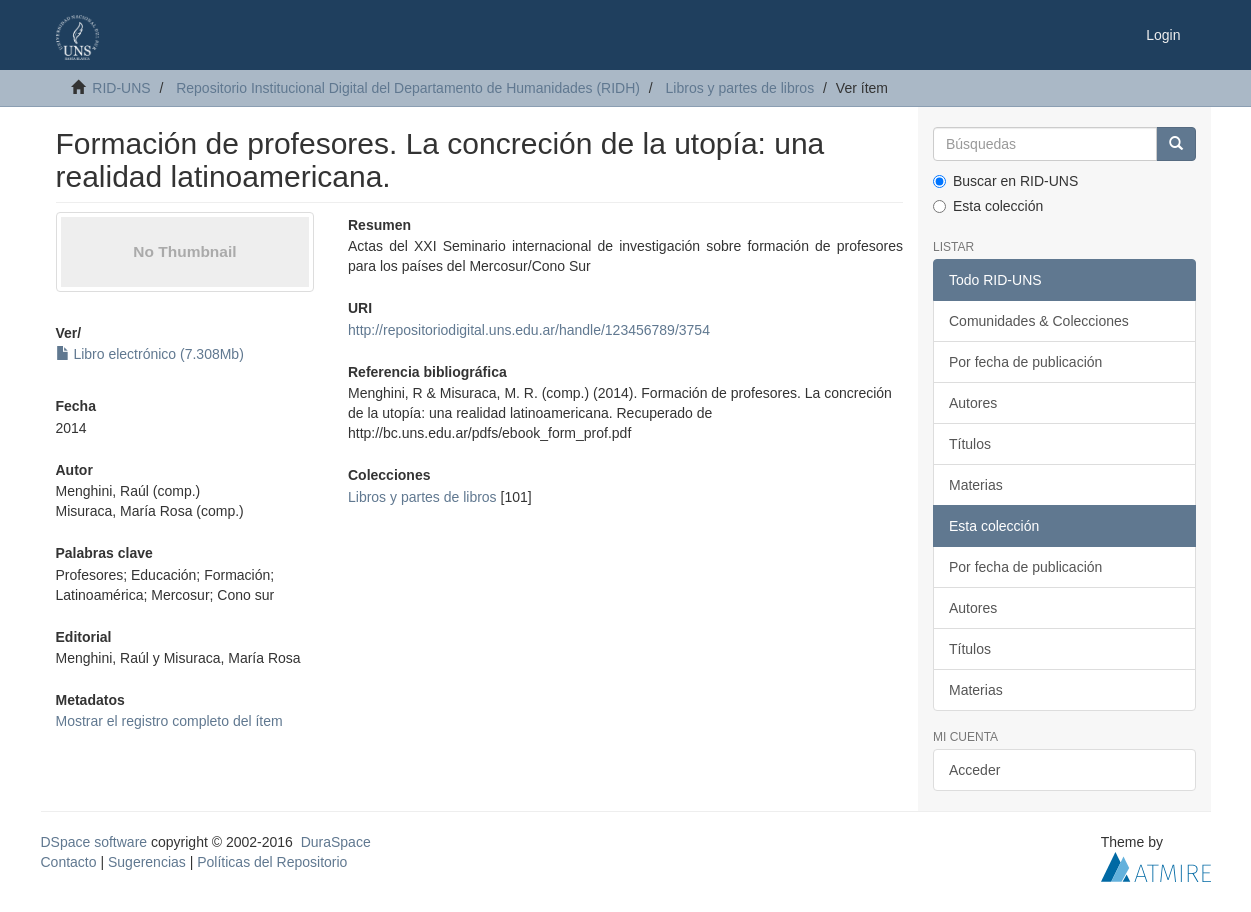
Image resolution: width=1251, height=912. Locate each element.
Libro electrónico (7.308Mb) (150, 354)
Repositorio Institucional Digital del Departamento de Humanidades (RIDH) (408, 88)
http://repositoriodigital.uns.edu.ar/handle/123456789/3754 (529, 330)
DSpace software (94, 842)
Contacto (69, 862)
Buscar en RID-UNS (1005, 181)
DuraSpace (336, 842)
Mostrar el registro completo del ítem (169, 721)
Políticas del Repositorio (272, 862)
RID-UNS (121, 88)
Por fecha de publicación (1025, 362)
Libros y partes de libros (740, 88)
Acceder (974, 770)
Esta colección (988, 206)
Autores (973, 403)
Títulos (970, 444)
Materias (976, 485)
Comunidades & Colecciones (1039, 321)
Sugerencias (147, 862)
